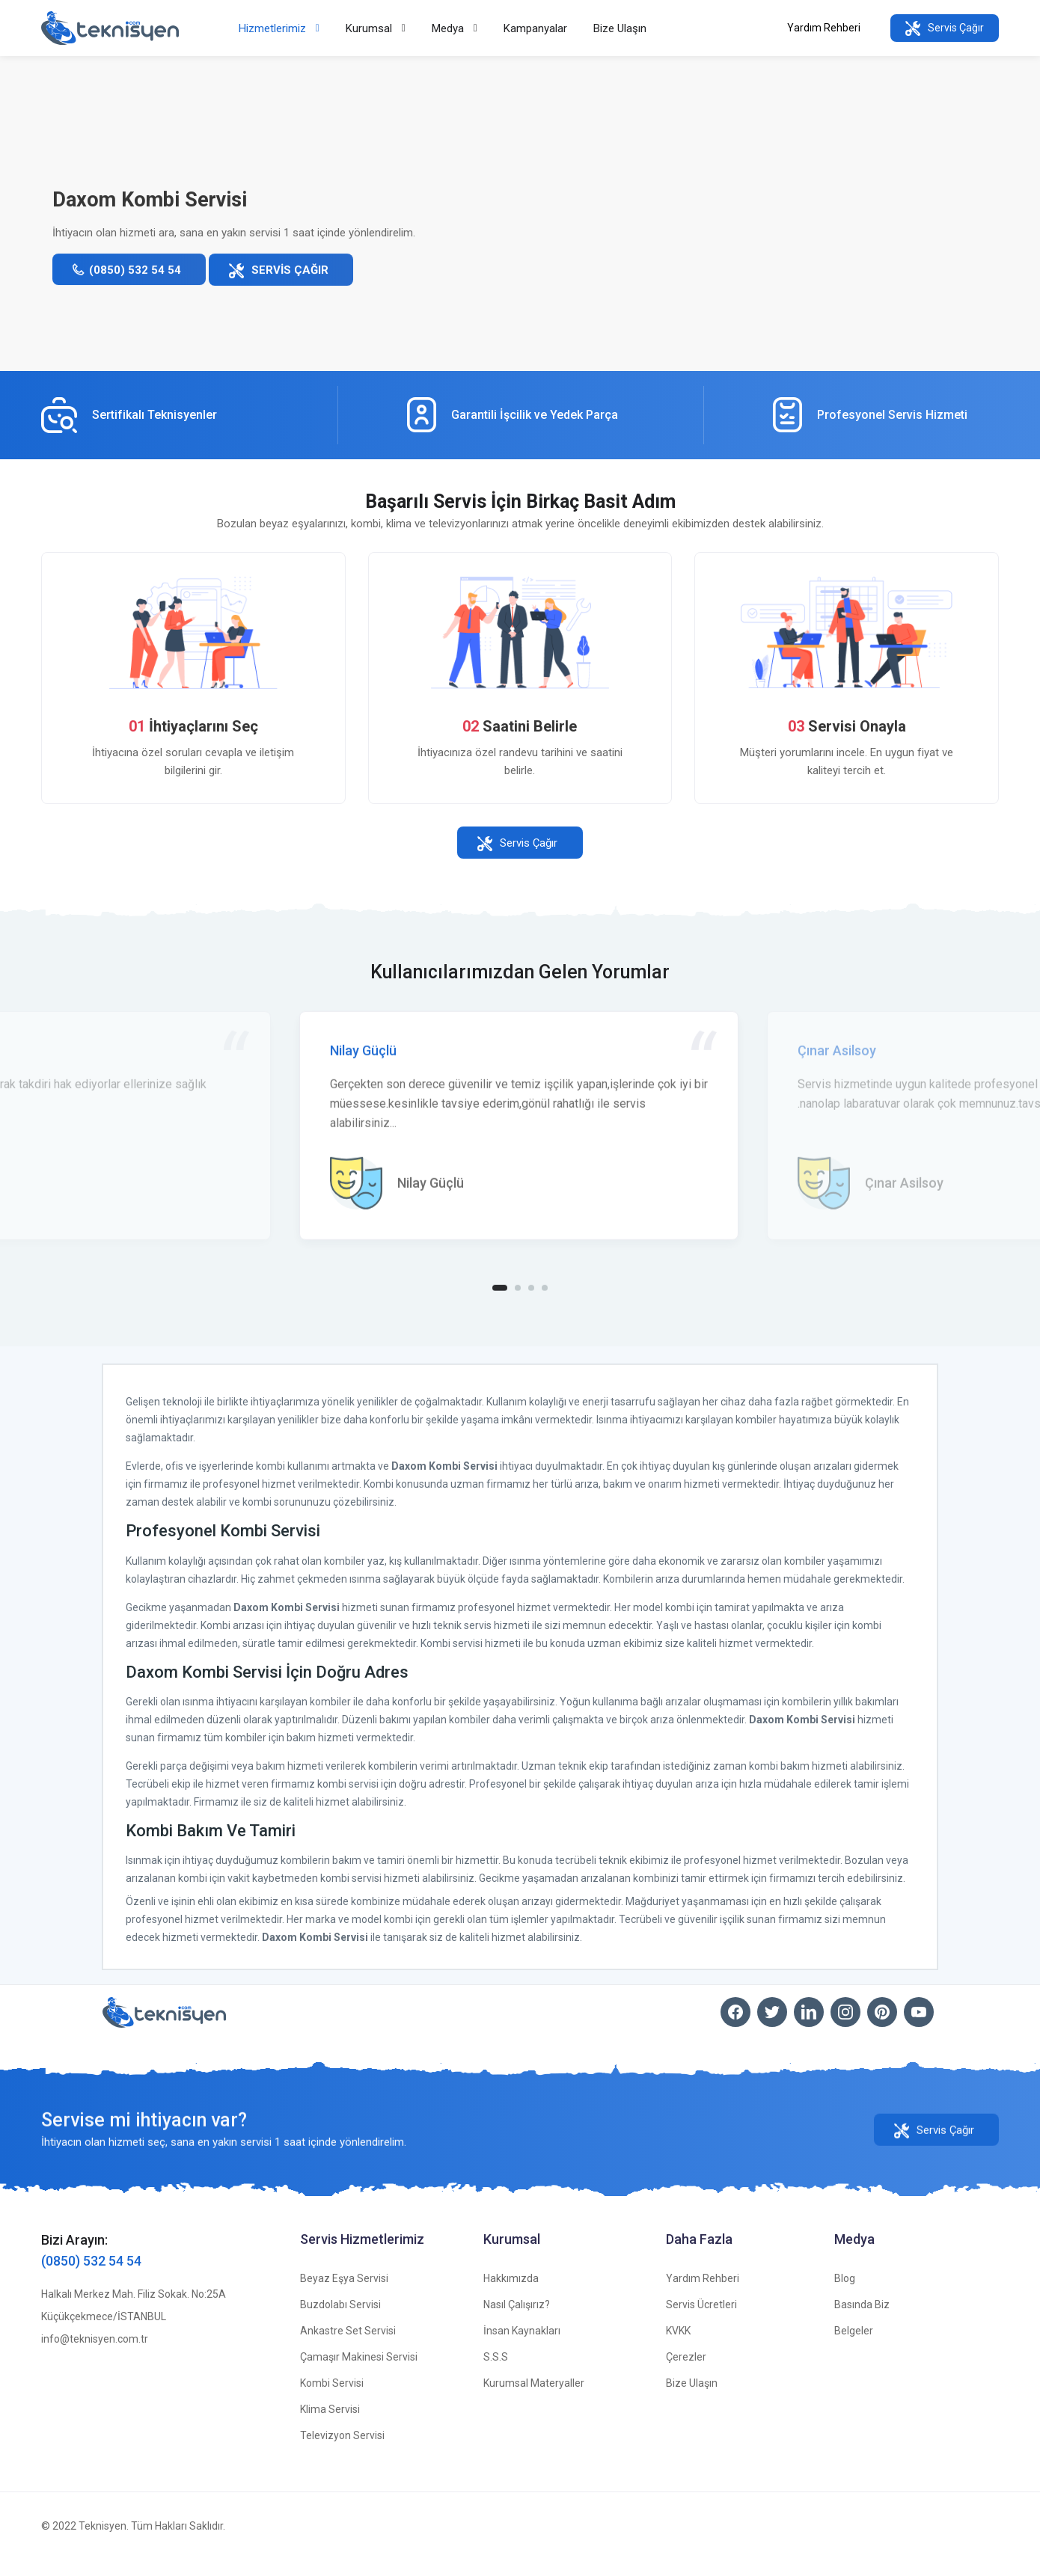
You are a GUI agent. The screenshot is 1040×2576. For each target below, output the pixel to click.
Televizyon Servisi (342, 2452)
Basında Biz (862, 2321)
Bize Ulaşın (619, 28)
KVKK (678, 2347)
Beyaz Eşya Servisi (344, 2295)
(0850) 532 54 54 (91, 2277)
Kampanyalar (535, 28)
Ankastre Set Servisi (348, 2347)
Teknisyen (102, 2542)
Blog (844, 2295)
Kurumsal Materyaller (533, 2399)
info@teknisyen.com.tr (94, 2355)
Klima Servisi (330, 2426)
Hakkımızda (511, 2295)
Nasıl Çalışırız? (516, 2321)
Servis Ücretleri (701, 2321)
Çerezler (686, 2373)
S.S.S (495, 2373)
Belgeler (853, 2347)
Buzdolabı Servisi (340, 2321)
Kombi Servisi (332, 2399)
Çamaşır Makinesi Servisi (358, 2373)
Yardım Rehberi (823, 28)
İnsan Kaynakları (521, 2347)
